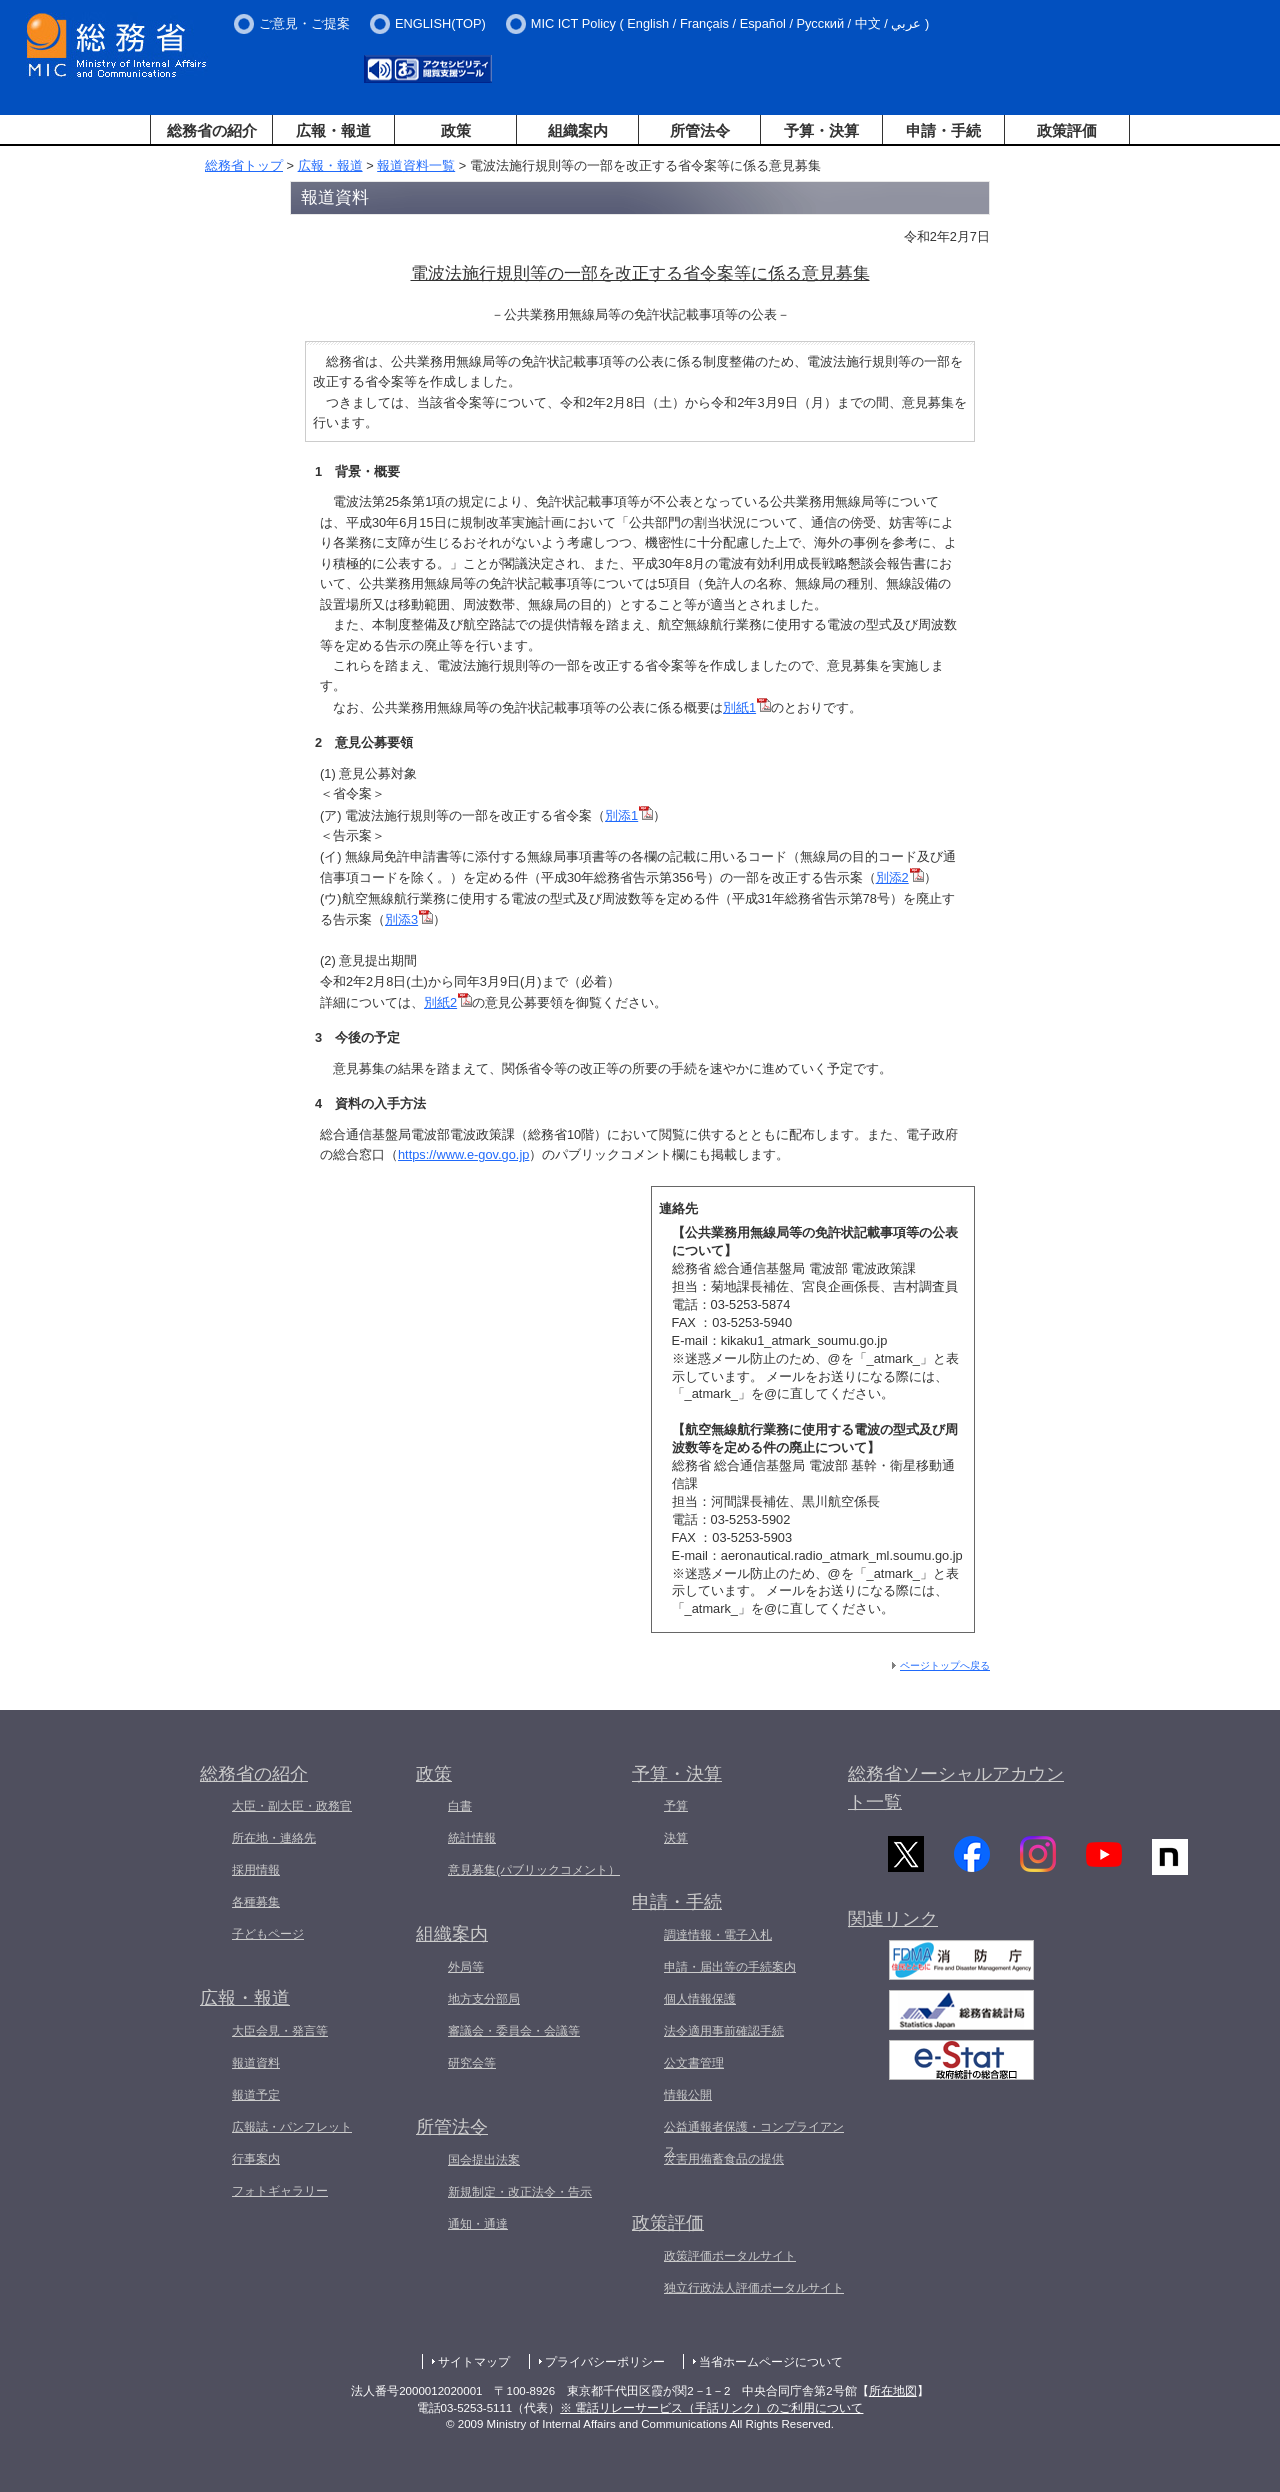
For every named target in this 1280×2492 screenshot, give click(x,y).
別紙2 (448, 1002)
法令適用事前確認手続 (724, 2031)
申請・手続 (943, 130)
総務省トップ (244, 165)
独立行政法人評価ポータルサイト (754, 2288)
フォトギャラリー (280, 2191)
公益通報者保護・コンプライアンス (754, 2139)
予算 (676, 1806)
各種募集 (256, 1902)
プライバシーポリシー (605, 2362)
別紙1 (747, 707)
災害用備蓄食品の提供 (724, 2159)
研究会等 (472, 2063)
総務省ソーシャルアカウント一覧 (956, 1788)
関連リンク (893, 1929)
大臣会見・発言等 (280, 2031)
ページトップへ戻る (945, 1665)
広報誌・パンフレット (292, 2127)
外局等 (466, 1967)
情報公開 (688, 2095)
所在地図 (893, 2391)
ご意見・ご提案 (304, 23)
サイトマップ (474, 2362)
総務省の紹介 (212, 130)
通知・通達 (478, 2224)
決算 (676, 1838)
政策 (456, 130)
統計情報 (472, 1838)
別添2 (900, 877)
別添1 (629, 815)
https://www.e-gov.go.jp (463, 1154)
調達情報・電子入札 (718, 1935)
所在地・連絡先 (274, 1838)
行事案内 (256, 2159)
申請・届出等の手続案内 (730, 1967)
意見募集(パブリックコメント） (534, 1870)
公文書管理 (694, 2063)
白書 (460, 1806)
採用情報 (256, 1870)
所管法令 (700, 130)
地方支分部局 (484, 1999)
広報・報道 (333, 130)
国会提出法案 (484, 2160)
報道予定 (256, 2095)
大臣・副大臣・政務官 (292, 1806)
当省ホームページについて (771, 2362)
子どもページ (268, 1934)
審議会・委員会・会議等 (514, 2031)
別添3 (409, 919)
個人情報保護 (700, 1999)
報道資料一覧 (416, 165)
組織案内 (578, 130)
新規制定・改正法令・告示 (520, 2192)
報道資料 (256, 2063)
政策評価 (1067, 130)
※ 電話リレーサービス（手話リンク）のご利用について (711, 2408)
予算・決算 (821, 130)
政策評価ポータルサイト (730, 2256)
